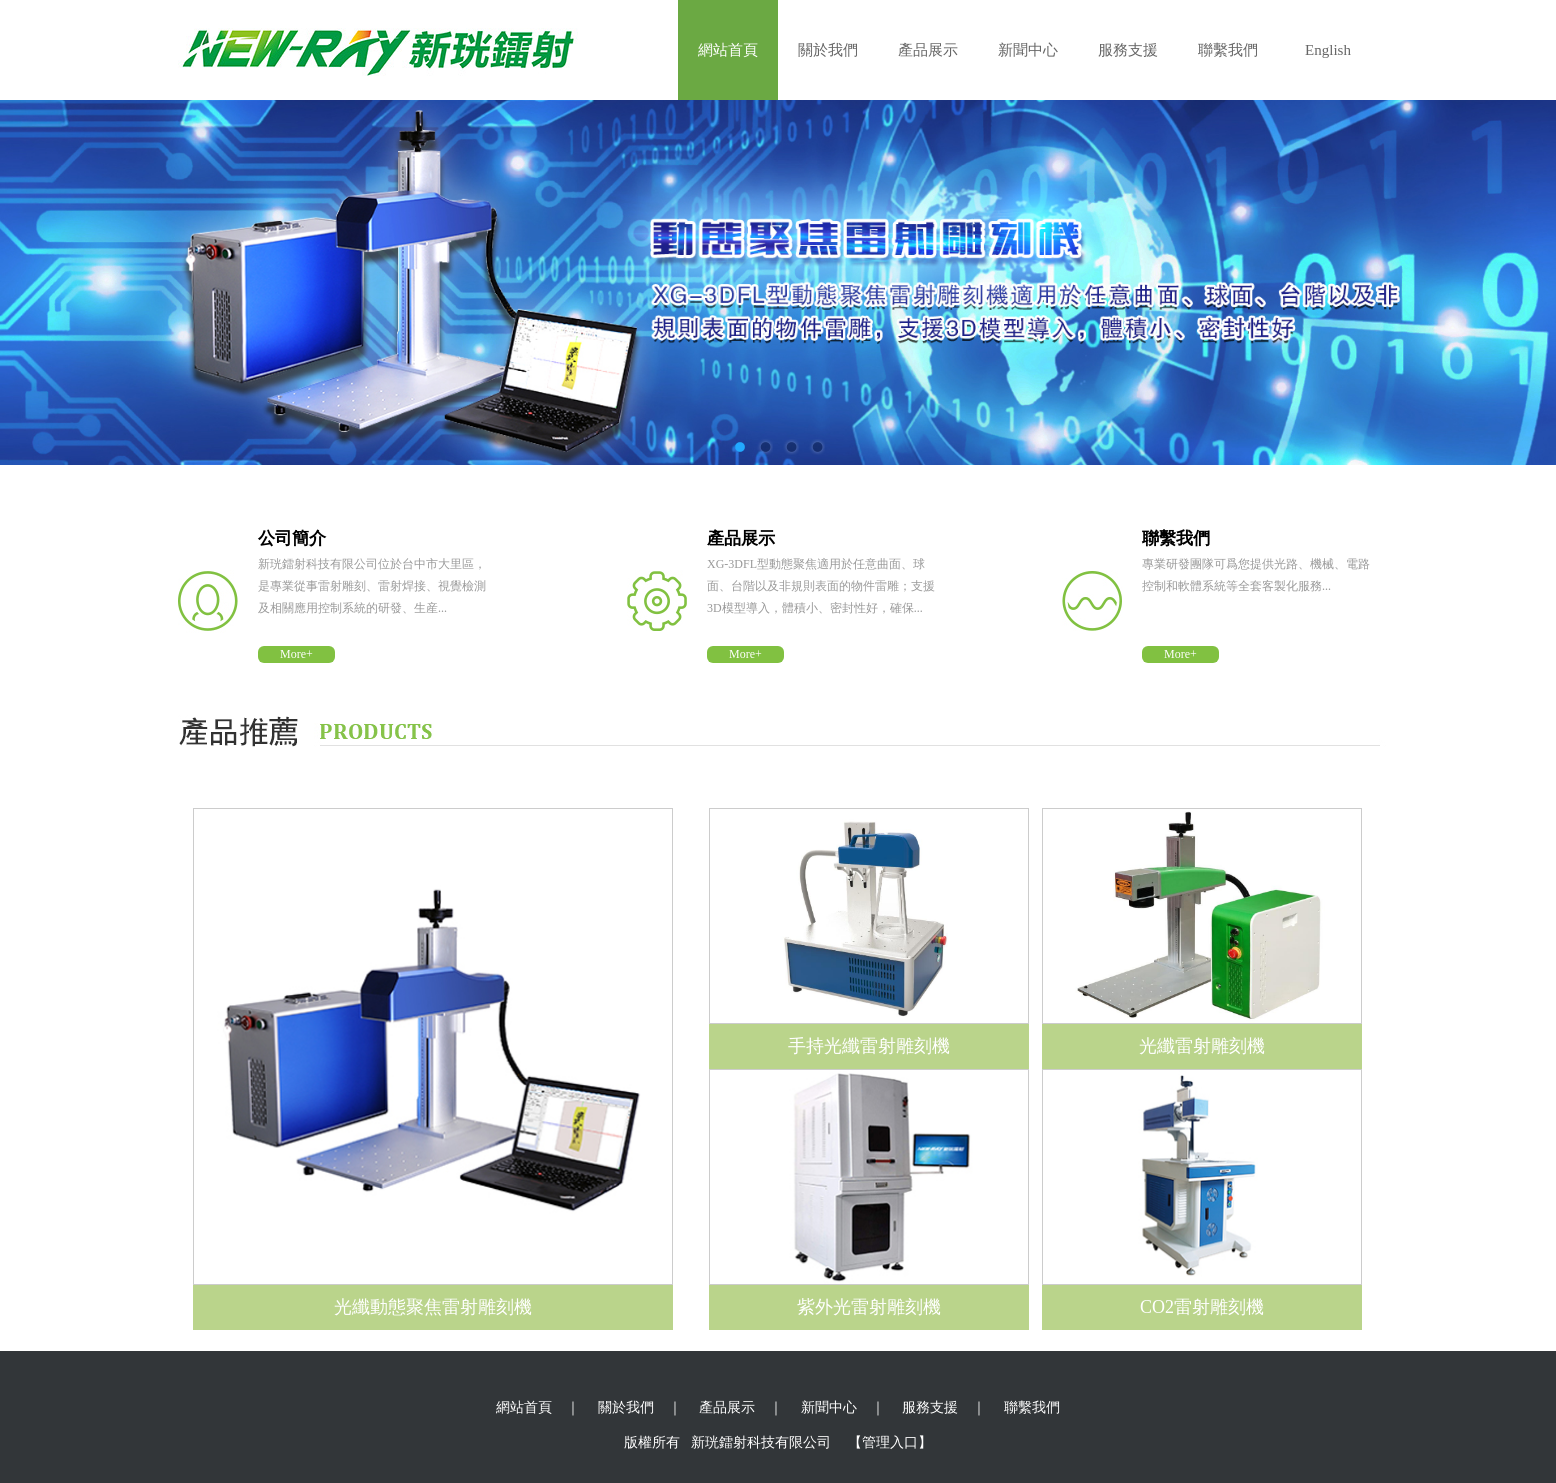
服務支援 (1128, 50)
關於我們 (828, 50)
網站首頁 (728, 50)
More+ (296, 654)
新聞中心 (1028, 50)
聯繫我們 (1228, 50)
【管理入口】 (890, 1442)
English (1328, 50)
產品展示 (928, 50)
